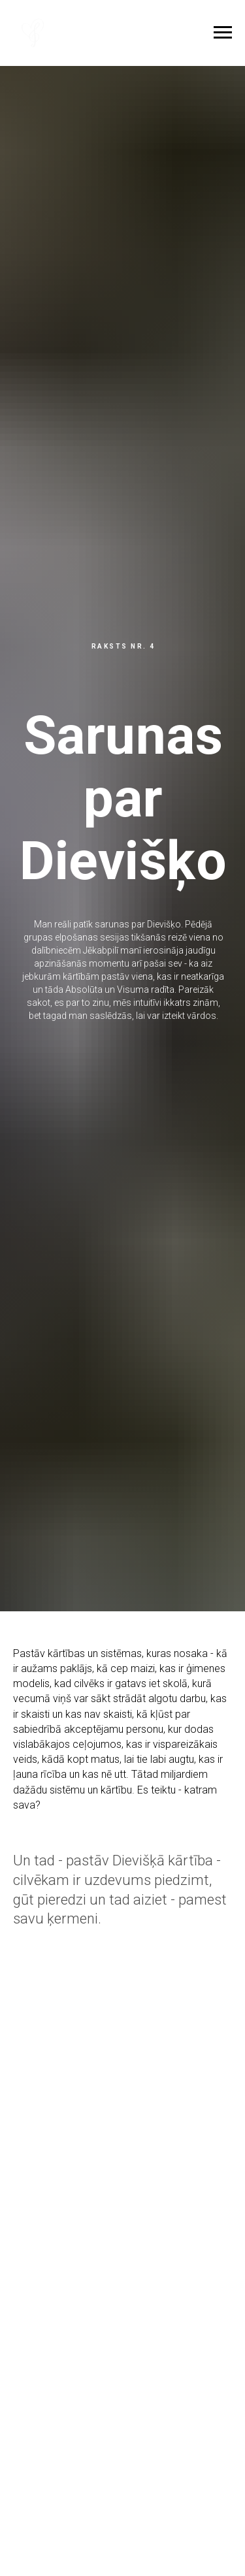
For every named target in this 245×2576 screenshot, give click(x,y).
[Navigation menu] (223, 32)
